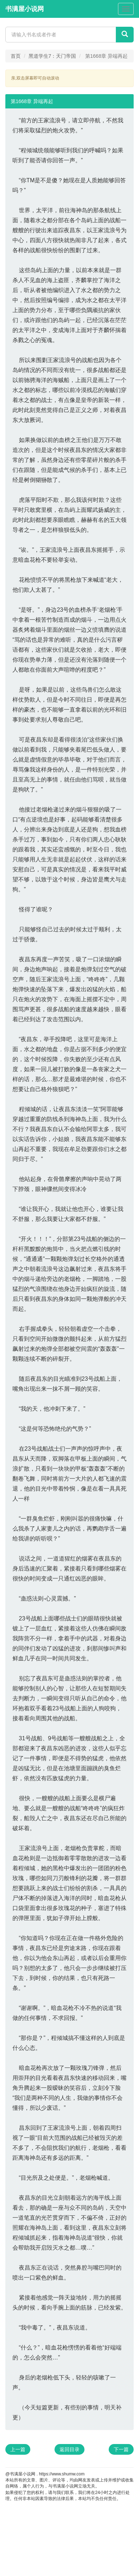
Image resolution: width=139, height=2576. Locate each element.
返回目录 (69, 2449)
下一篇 (121, 2449)
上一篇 (17, 2449)
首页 (16, 56)
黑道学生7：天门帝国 (52, 56)
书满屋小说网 (24, 8)
